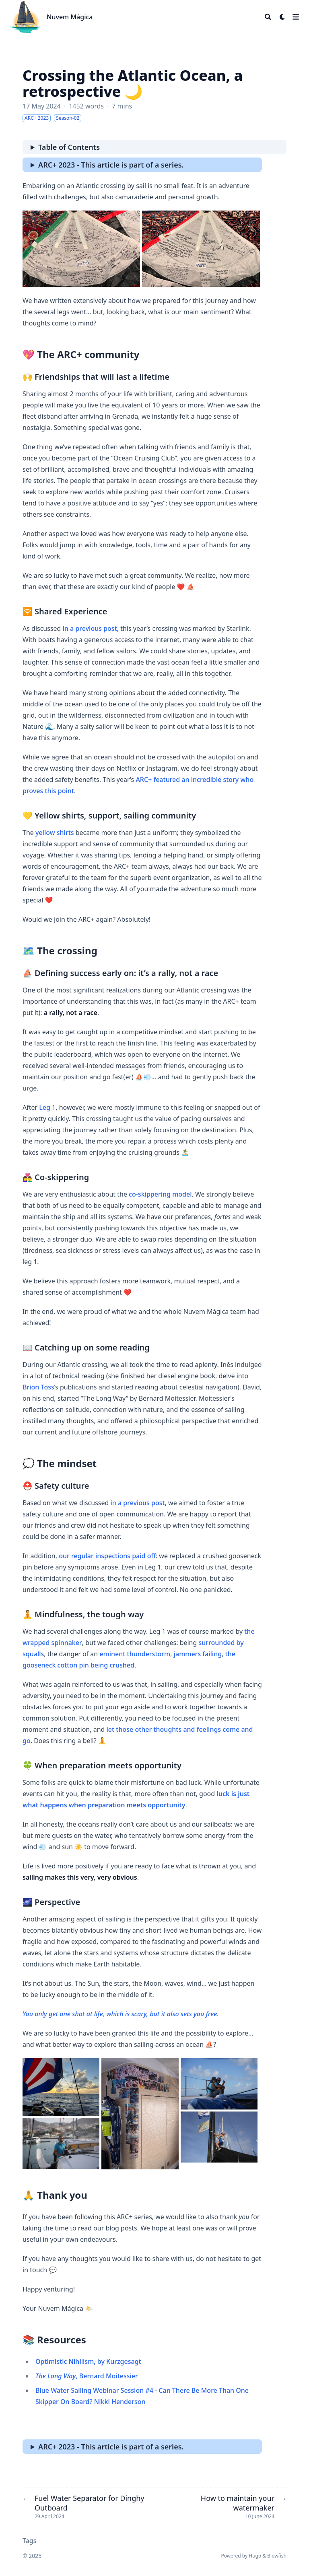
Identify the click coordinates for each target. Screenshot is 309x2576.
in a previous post (90, 628)
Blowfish (276, 2555)
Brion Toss (38, 1387)
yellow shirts (54, 832)
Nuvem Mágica (70, 16)
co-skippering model (160, 1194)
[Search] (268, 17)
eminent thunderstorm (134, 1653)
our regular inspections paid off (107, 1555)
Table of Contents (69, 147)
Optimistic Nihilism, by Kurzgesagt (88, 2361)
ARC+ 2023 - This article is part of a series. (111, 165)
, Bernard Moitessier (86, 2375)
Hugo (255, 2555)
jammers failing (198, 1653)
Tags (30, 2540)
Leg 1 (47, 1107)
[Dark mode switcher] (282, 17)
